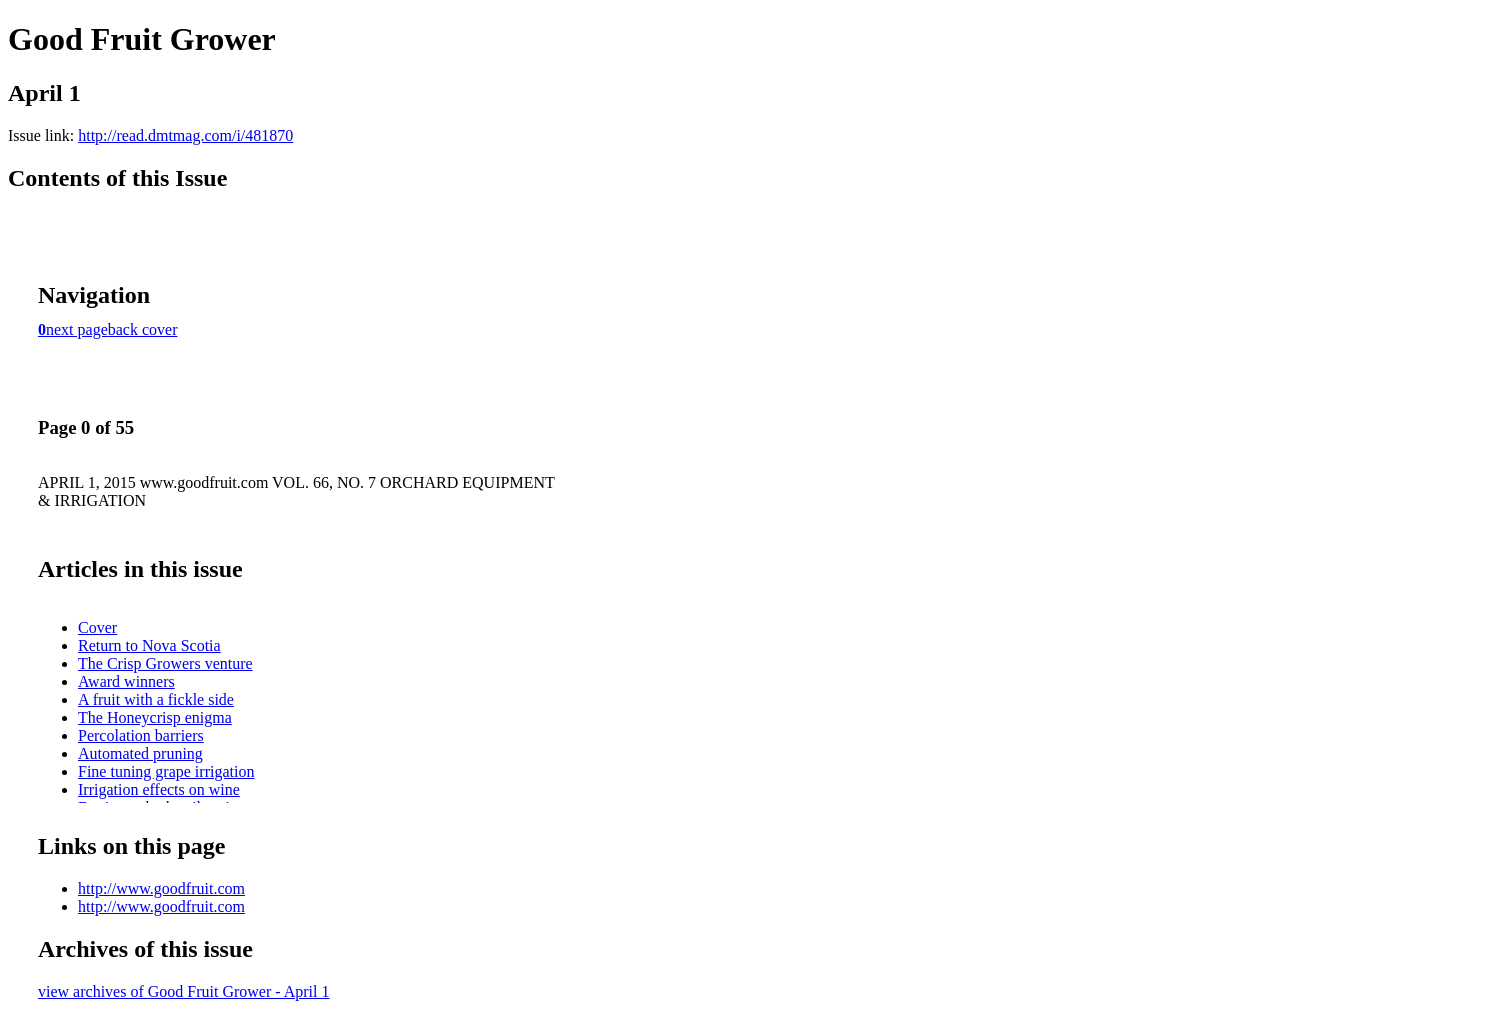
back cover (143, 329)
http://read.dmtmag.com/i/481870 (185, 135)
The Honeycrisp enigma (155, 717)
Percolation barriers (141, 735)
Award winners (126, 681)
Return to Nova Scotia (149, 645)
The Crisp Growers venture (165, 663)
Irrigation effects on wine (159, 789)
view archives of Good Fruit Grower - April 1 (184, 991)
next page (77, 329)
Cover (97, 627)
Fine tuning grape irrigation (166, 771)
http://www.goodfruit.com (161, 888)
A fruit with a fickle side (156, 699)
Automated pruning (140, 753)
